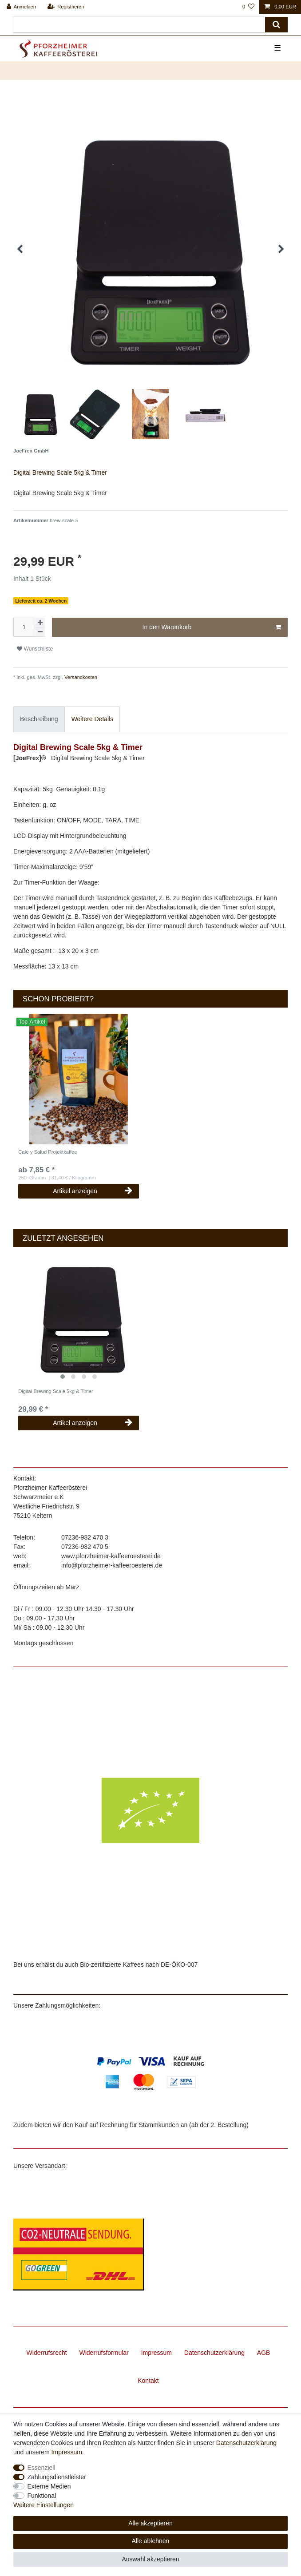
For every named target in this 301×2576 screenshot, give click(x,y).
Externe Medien (49, 2486)
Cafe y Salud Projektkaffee (47, 1152)
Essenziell (41, 2467)
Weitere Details (92, 718)
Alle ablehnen (151, 2540)
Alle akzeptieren (150, 2523)
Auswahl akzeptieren (150, 2559)
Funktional (42, 2495)
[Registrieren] (65, 7)
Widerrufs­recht (47, 2352)
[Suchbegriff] (139, 24)
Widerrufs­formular (104, 2352)
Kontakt (148, 2380)
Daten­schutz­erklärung (214, 2352)
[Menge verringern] (40, 632)
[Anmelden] (21, 7)
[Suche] (276, 24)
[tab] (39, 719)
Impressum (156, 2352)
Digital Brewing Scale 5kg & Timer (55, 1391)
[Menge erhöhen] (40, 622)
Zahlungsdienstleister (57, 2477)
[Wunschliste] (248, 7)
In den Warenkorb (212, 627)
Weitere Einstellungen (43, 2505)
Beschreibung (39, 718)
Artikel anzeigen (92, 1191)
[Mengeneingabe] (24, 627)
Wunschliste (35, 649)
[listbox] (78, 1079)
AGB (263, 2352)
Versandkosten (80, 677)
